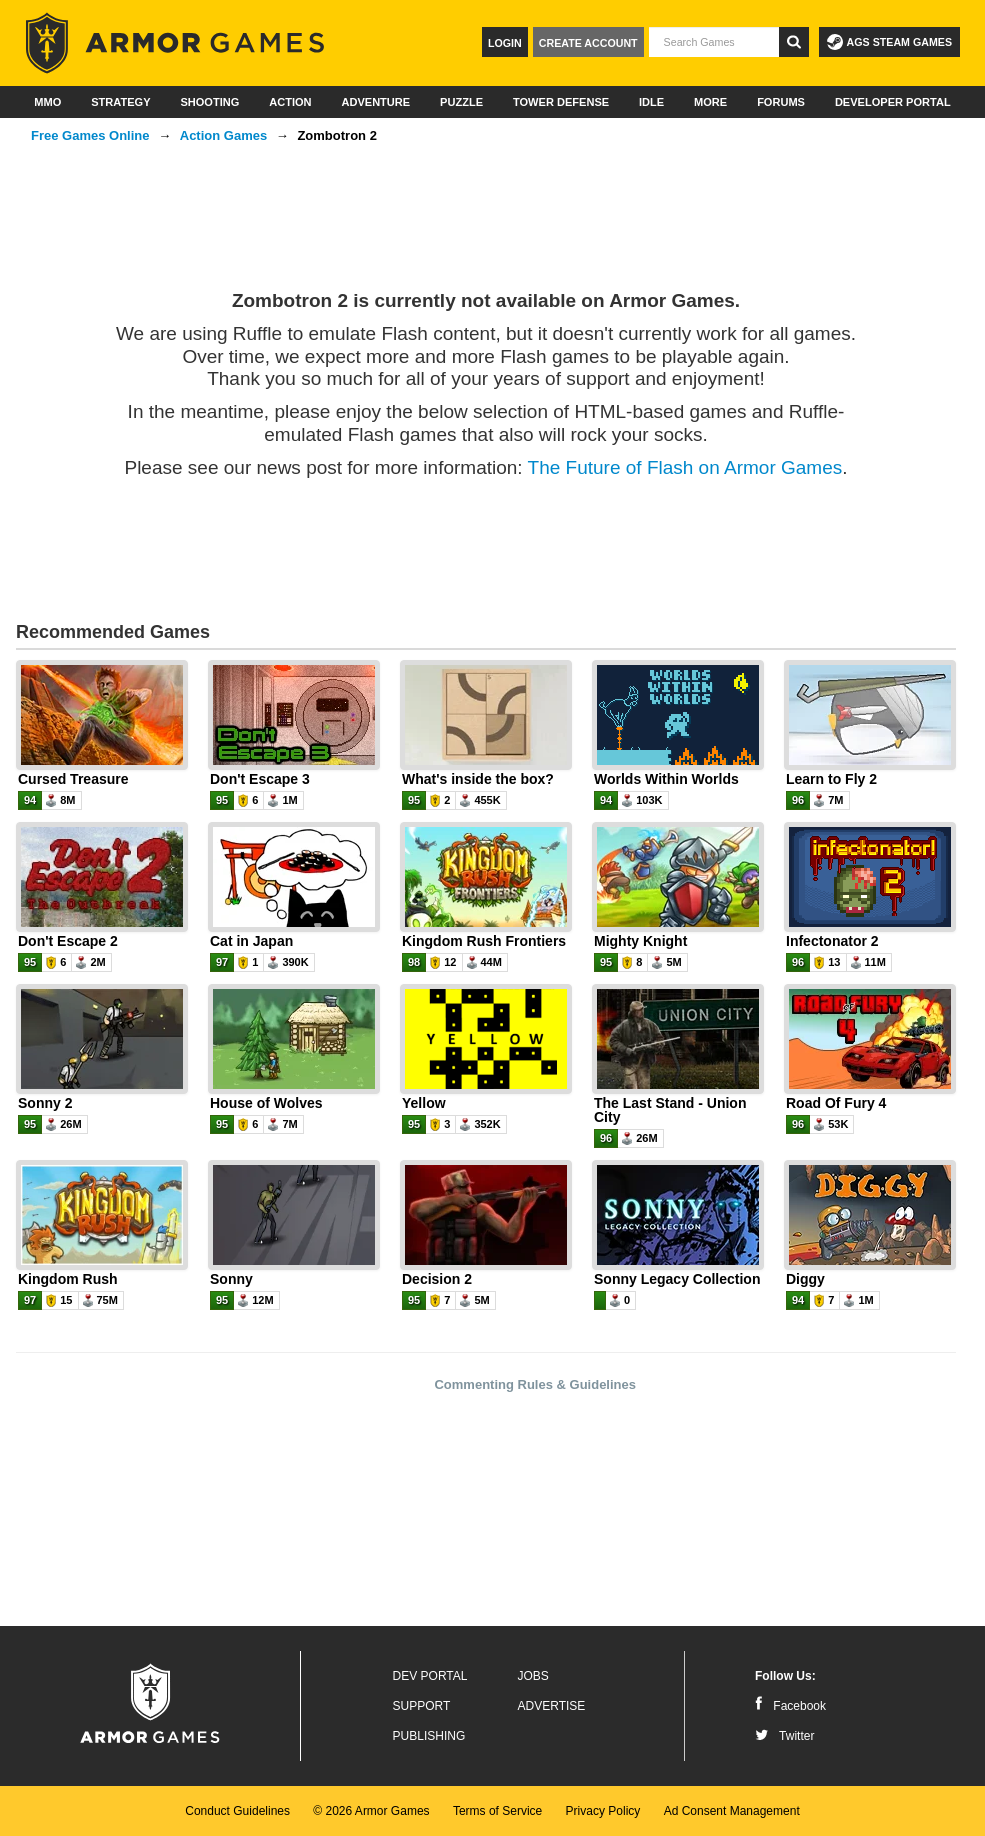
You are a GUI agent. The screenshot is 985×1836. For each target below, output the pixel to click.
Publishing (429, 1736)
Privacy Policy (603, 1811)
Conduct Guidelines (237, 1811)
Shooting (209, 102)
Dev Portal (430, 1676)
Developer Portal (893, 102)
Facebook (790, 1706)
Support (422, 1706)
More (710, 102)
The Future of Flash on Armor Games (685, 467)
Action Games (223, 135)
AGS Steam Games (889, 42)
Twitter (784, 1736)
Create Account (588, 43)
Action (290, 102)
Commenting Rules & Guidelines (535, 1384)
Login (505, 43)
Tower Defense (561, 102)
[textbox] (714, 42)
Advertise (552, 1706)
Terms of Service (497, 1811)
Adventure (375, 102)
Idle (651, 102)
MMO (47, 102)
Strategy (120, 102)
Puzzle (461, 102)
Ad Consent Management (732, 1811)
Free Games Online (90, 135)
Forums (781, 102)
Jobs (533, 1676)
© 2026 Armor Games (371, 1811)
